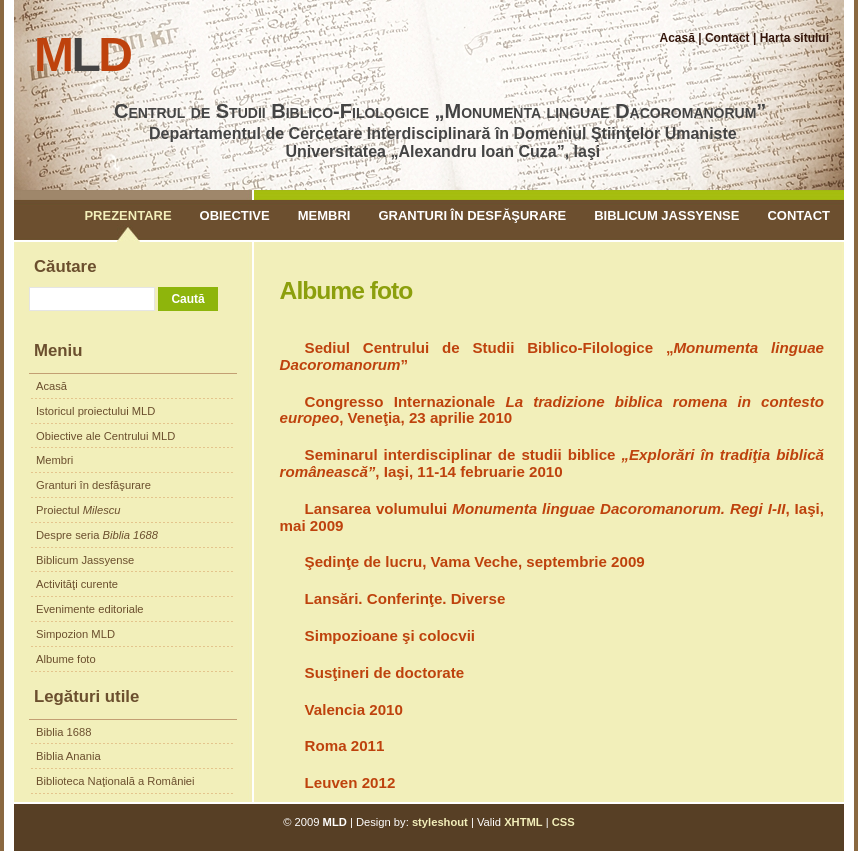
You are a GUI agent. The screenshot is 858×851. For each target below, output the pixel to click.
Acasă (677, 38)
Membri (324, 215)
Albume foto (66, 659)
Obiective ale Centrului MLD (105, 436)
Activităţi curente (77, 584)
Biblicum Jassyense (666, 215)
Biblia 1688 (63, 732)
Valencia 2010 (354, 709)
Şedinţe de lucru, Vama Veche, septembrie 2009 (475, 561)
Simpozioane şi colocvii (390, 635)
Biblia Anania (68, 756)
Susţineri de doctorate (385, 672)
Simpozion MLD (75, 634)
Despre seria (97, 535)
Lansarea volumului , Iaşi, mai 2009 (552, 517)
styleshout (440, 822)
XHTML (523, 822)
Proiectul (78, 510)
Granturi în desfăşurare (472, 215)
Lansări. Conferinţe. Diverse (405, 598)
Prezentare (127, 215)
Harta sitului (794, 38)
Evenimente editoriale (90, 609)
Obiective (235, 215)
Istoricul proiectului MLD (95, 411)
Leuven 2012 (350, 782)
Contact (727, 38)
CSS (563, 822)
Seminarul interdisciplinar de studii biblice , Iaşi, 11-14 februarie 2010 (552, 463)
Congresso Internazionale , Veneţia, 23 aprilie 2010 (552, 410)
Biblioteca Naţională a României (115, 781)
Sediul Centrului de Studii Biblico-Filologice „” (552, 356)
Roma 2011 (345, 745)
